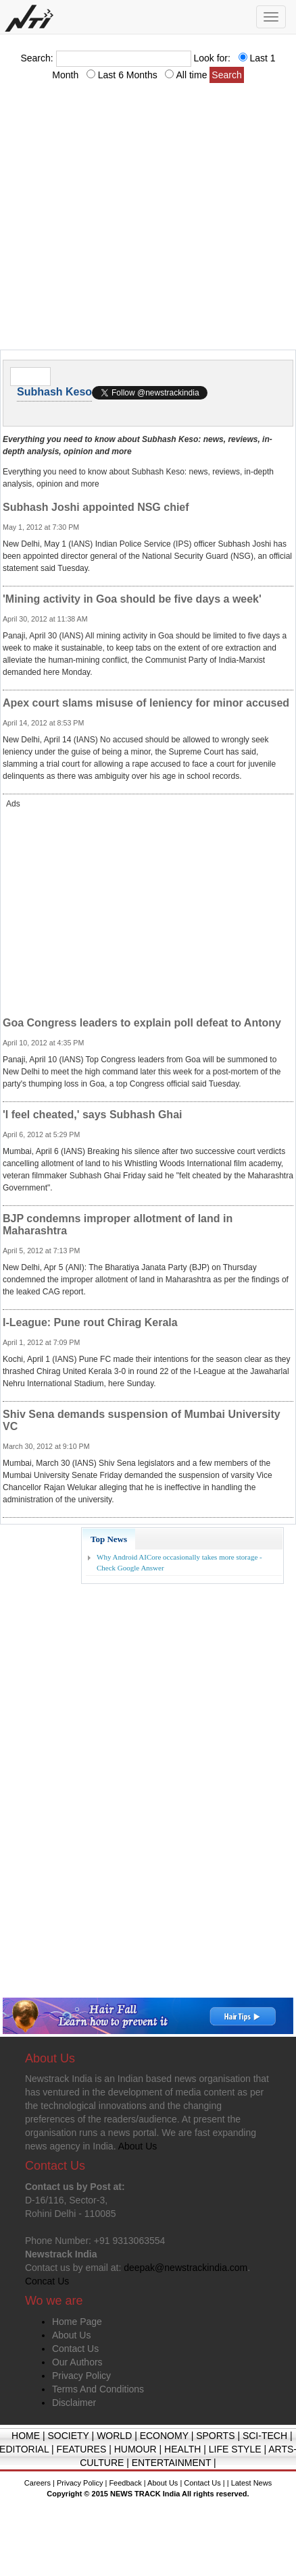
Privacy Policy (81, 2375)
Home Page (77, 2321)
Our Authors (77, 2362)
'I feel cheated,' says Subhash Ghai (92, 1114)
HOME (25, 2435)
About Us (71, 2335)
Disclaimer (74, 2402)
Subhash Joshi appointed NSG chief (96, 507)
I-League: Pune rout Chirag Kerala (90, 1322)
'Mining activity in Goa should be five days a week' (132, 599)
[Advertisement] (126, 220)
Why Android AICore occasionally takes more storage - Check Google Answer (179, 1562)
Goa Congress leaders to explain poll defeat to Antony (142, 1023)
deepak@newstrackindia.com (185, 2267)
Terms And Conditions (98, 2389)
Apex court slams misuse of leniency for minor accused (146, 703)
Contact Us (75, 2348)
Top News (109, 1539)
